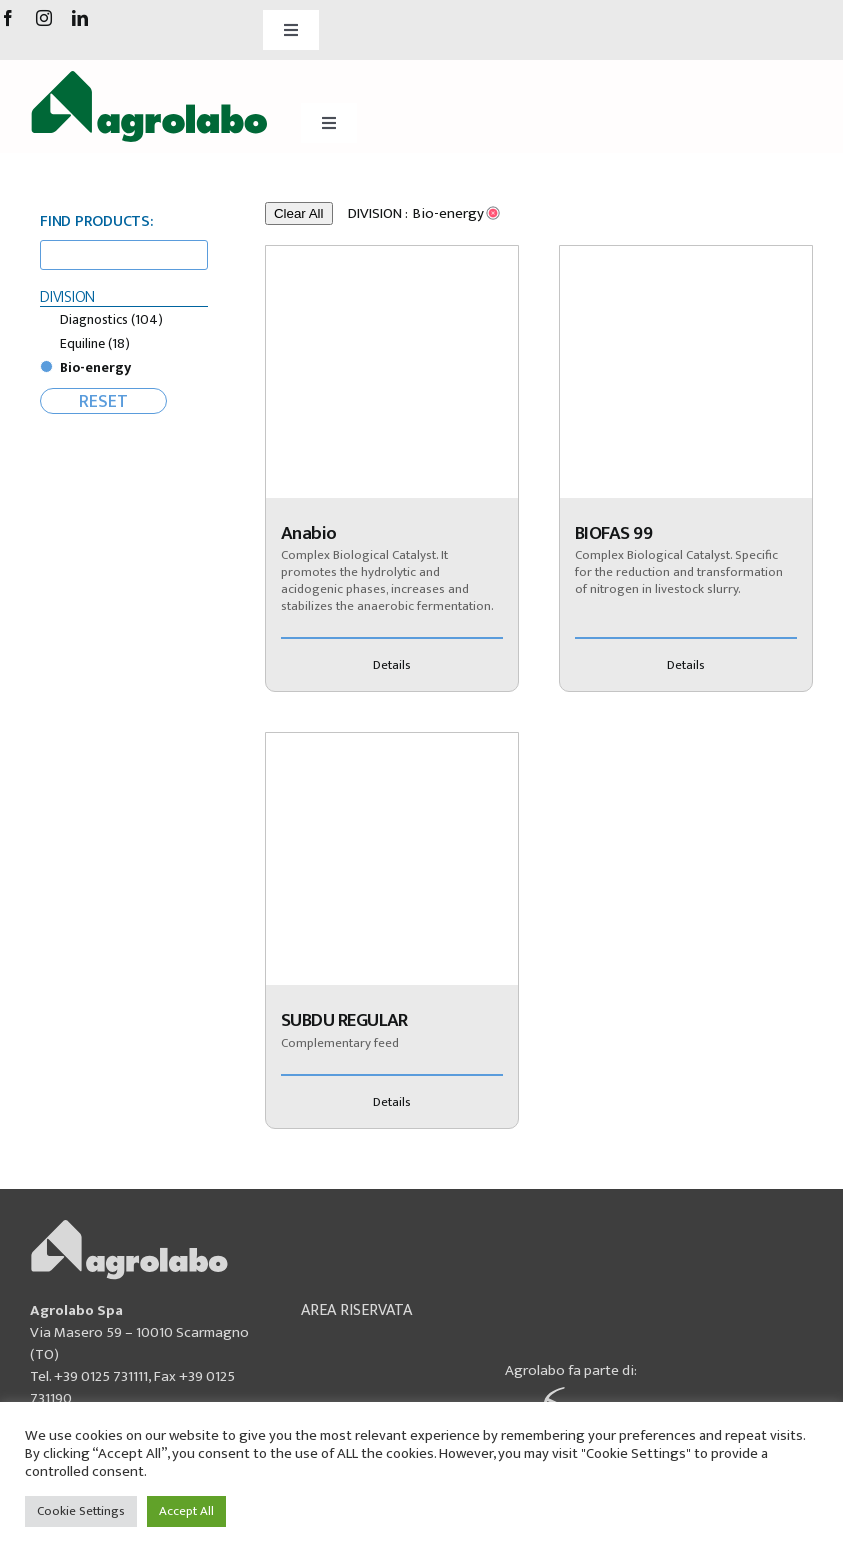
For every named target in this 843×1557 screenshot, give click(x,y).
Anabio (309, 533)
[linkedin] (80, 18)
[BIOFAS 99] (686, 372)
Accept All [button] (186, 1511)
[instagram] (44, 18)
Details (392, 665)
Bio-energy (95, 367)
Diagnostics (111, 319)
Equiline (95, 343)
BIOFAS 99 (613, 533)
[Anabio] (392, 372)
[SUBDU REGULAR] (392, 859)
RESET (103, 401)
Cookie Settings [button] (81, 1511)
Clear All (299, 213)
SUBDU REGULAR (344, 1020)
